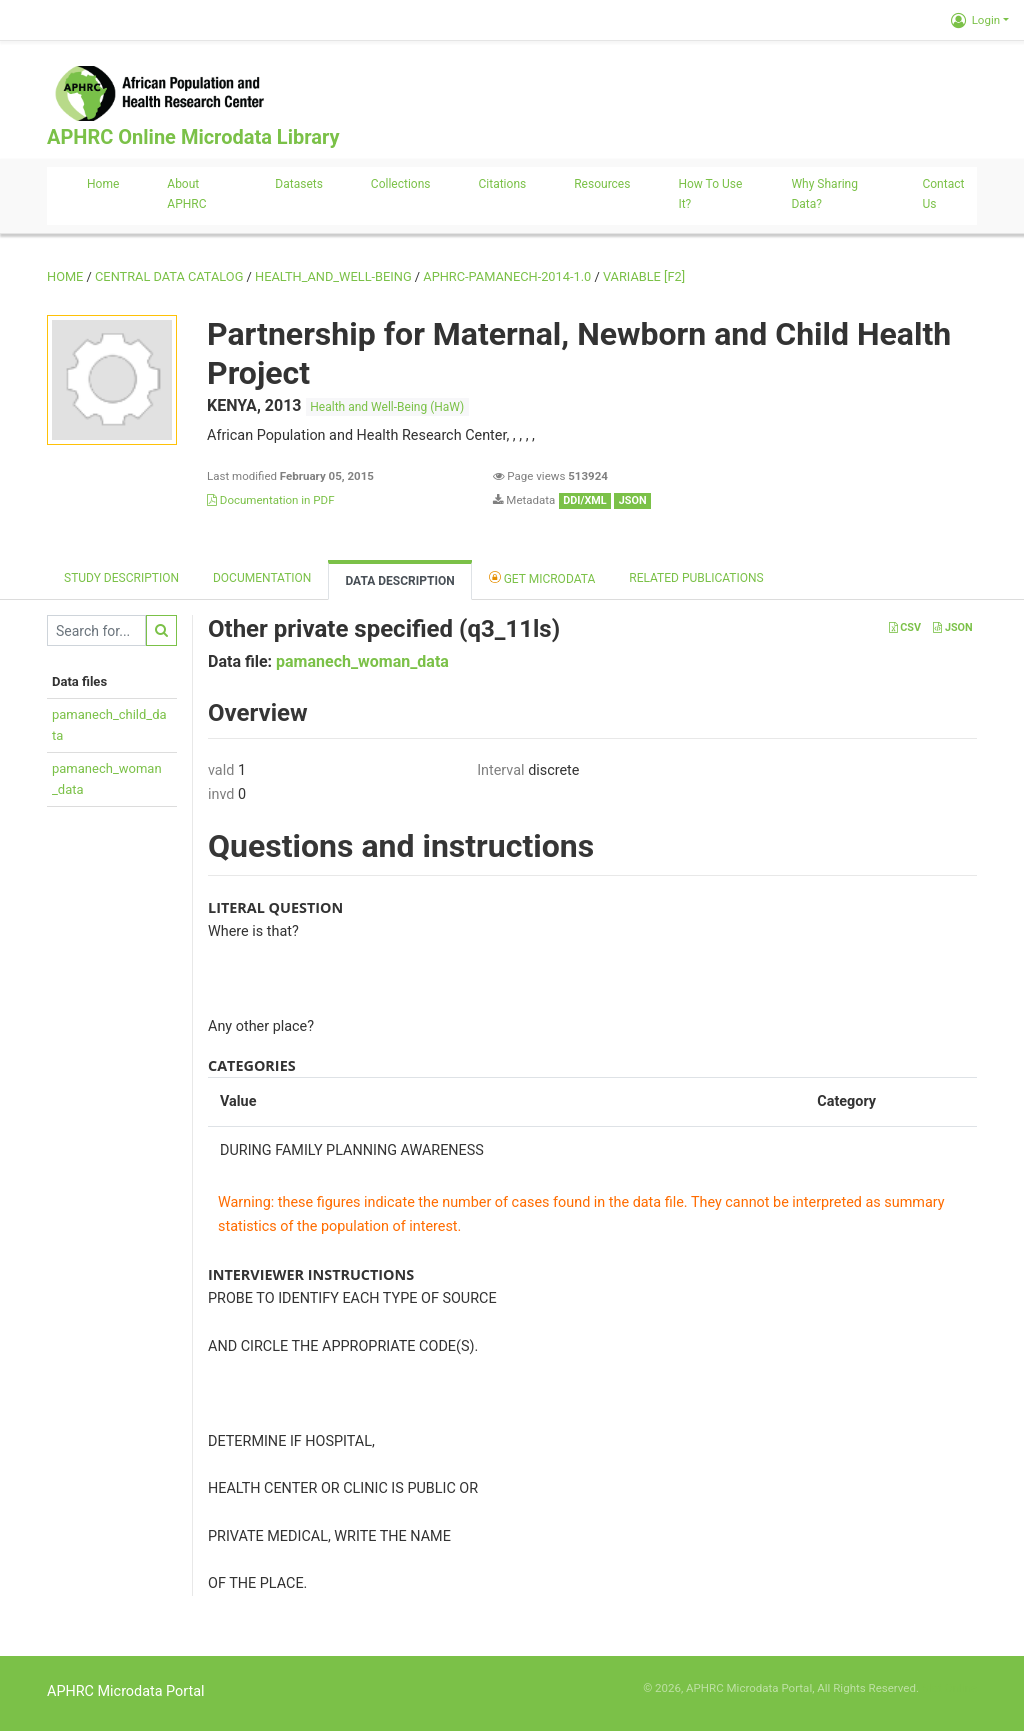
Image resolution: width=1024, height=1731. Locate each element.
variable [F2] (644, 276)
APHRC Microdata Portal (126, 1691)
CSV (905, 627)
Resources (602, 184)
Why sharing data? (824, 194)
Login (975, 20)
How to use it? (710, 194)
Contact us (943, 194)
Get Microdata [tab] (542, 577)
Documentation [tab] (262, 578)
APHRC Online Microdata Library (193, 137)
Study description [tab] (121, 578)
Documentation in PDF (271, 500)
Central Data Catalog (169, 276)
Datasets (299, 184)
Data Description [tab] (399, 581)
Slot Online (949, 1688)
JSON (952, 627)
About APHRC (186, 194)
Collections (401, 184)
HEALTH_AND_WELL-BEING (333, 276)
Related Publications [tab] (696, 578)
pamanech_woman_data (362, 661)
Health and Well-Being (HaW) (387, 407)
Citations (503, 184)
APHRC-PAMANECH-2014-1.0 (507, 276)
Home (103, 184)
